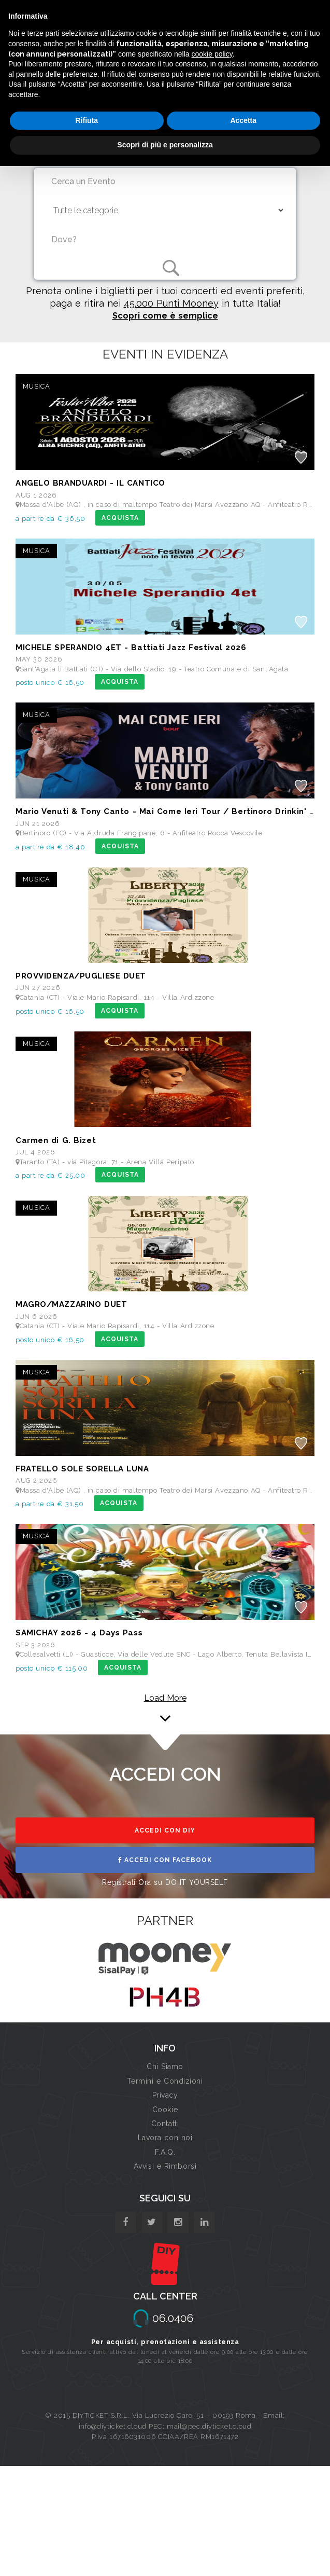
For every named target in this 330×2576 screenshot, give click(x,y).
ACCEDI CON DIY (165, 1830)
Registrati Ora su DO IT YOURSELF (165, 1882)
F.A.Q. (165, 2152)
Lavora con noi (165, 2137)
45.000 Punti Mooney (171, 303)
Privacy (165, 2095)
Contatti (165, 2123)
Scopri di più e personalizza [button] (164, 145)
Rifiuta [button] (86, 120)
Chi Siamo (165, 2066)
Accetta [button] (243, 120)
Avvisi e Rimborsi (165, 2166)
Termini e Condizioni (165, 2081)
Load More (165, 1698)
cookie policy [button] (212, 54)
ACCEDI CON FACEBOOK (165, 1860)
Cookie (165, 2109)
